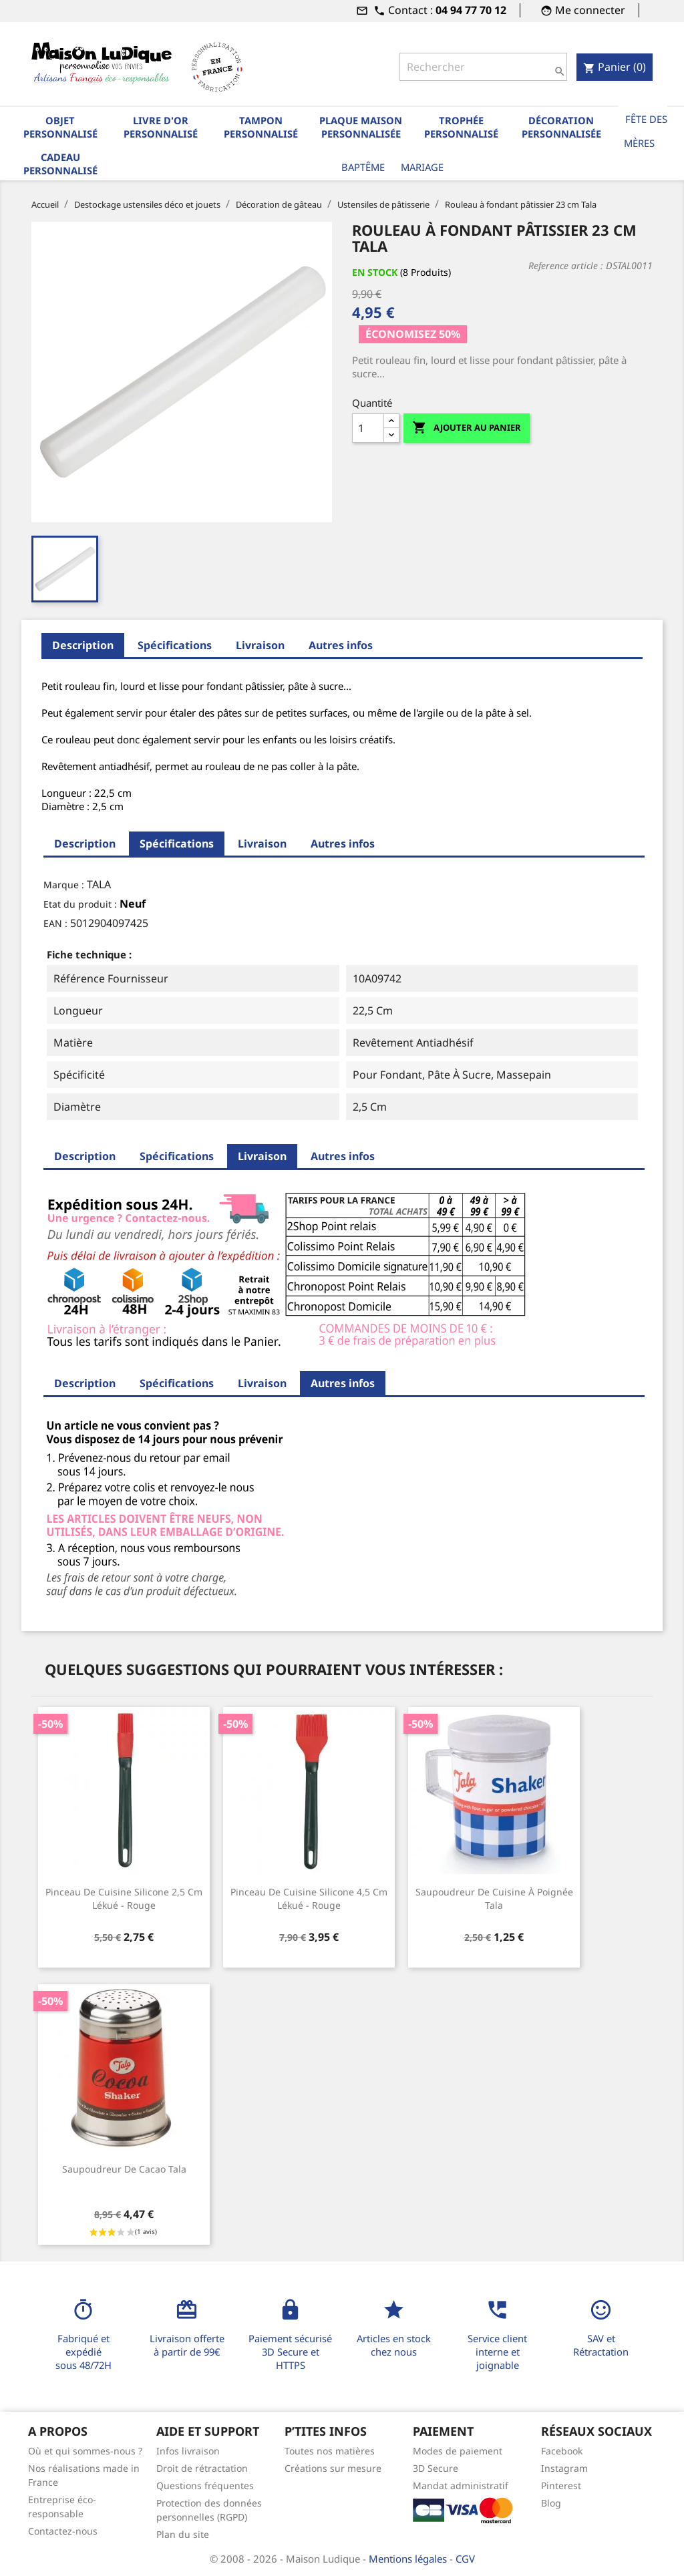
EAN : (55, 923)
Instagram (564, 2468)
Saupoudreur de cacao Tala (124, 2169)
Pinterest (561, 2485)
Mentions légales (409, 2558)
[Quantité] (368, 428)
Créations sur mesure (333, 2468)
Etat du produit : (80, 904)
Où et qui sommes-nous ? (85, 2450)
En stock (374, 272)
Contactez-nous (63, 2531)
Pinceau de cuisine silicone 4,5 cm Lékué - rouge (308, 1898)
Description (83, 645)
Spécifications (175, 645)
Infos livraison (188, 2450)
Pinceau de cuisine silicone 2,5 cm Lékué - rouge (123, 1898)
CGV (465, 2558)
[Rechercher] (483, 67)
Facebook (561, 2450)
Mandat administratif (460, 2485)
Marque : (63, 884)
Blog (551, 2503)
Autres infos (341, 645)
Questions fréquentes (205, 2485)
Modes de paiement (457, 2450)
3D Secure (435, 2468)
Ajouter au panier (466, 427)
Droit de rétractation (202, 2468)
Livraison (260, 645)
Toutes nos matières (330, 2450)
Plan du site (182, 2534)
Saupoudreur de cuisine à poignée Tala (494, 1898)
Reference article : (565, 265)
